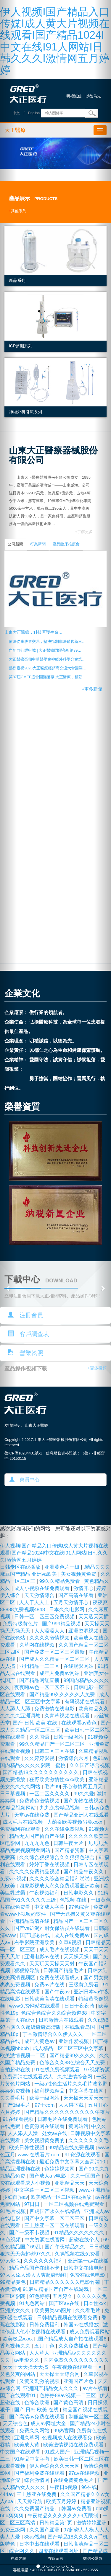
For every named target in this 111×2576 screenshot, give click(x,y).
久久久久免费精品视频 (35, 1871)
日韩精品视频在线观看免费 (68, 2317)
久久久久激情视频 (50, 1638)
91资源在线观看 (83, 2154)
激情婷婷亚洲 (92, 2523)
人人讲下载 (72, 2105)
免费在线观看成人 (60, 1977)
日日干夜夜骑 (80, 2006)
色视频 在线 (74, 1900)
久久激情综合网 (75, 2077)
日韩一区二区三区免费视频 (45, 1616)
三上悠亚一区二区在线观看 (55, 2225)
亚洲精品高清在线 (30, 1921)
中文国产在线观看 (21, 2452)
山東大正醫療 (36, 1425)
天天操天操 (77, 1956)
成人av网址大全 (48, 2423)
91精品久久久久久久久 (79, 2232)
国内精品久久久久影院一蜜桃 (33, 1765)
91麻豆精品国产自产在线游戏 (56, 2289)
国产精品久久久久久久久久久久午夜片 (67, 2112)
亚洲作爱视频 (74, 2041)
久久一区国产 (86, 2176)
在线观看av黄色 (79, 1723)
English (34, 113)
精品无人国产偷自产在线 (37, 1836)
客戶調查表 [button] (28, 1334)
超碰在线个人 (85, 2239)
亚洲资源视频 (84, 1631)
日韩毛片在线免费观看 (63, 2119)
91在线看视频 (19, 2119)
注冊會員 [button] (25, 1315)
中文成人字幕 (50, 1907)
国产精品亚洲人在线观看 (81, 1815)
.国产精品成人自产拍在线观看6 (72, 2339)
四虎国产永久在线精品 (55, 2211)
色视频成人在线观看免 (68, 2438)
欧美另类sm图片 (53, 2310)
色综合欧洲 (37, 2402)
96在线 (89, 2487)
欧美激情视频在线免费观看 (74, 2445)
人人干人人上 (35, 1602)
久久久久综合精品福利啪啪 (60, 1879)
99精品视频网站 (18, 1808)
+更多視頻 (97, 1368)
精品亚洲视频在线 (21, 2169)
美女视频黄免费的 (45, 2140)
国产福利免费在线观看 (40, 2473)
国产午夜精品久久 (65, 2247)
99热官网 (63, 2430)
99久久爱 (83, 1794)
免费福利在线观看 (21, 1829)
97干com (45, 2105)
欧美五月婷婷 (62, 2501)
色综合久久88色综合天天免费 (73, 2062)
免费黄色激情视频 (40, 1801)
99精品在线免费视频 (71, 2147)
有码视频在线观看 (85, 1701)
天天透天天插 (93, 1616)
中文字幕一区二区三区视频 (45, 2190)
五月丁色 (45, 2346)
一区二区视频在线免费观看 (75, 2204)
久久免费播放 (74, 2346)
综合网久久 (22, 2551)
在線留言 (55, 2559)
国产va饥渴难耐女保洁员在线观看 (52, 1928)
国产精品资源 (70, 1850)
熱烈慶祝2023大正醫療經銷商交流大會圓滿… (47, 668)
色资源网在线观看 (45, 2126)
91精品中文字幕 (32, 2459)
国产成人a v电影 (48, 2176)
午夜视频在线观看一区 (78, 2367)
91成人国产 (57, 2452)
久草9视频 (71, 1942)
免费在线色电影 (88, 2275)
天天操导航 (30, 2501)
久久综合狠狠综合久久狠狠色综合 (57, 1857)
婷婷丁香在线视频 (50, 1864)
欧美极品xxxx (18, 2339)
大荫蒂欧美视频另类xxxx (75, 1822)
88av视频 (34, 2537)
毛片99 (52, 1786)
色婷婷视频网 (60, 2169)
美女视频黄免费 (79, 1574)
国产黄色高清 (69, 2402)
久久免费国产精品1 (36, 2508)
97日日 (32, 2204)
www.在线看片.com (40, 2154)
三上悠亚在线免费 (37, 2494)
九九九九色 (37, 1843)
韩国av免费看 (77, 2508)
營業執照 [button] (25, 1352)
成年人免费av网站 (60, 1673)
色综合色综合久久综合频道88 (54, 2013)
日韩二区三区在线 (55, 1751)
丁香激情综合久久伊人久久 (53, 2034)
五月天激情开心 (71, 1602)
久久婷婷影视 (40, 1758)
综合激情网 (37, 2480)
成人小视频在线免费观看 (42, 1588)
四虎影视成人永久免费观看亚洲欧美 (60, 1886)
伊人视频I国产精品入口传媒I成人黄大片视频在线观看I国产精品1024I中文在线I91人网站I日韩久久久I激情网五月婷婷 (55, 41)
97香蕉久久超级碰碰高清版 (31, 2027)
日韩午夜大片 (69, 1843)
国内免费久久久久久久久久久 (76, 2360)
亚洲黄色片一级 (62, 1567)
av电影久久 (27, 2360)
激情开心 (83, 1588)
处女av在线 (54, 2133)
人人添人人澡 (23, 2133)
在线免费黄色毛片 (74, 2480)
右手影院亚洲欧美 (35, 1942)
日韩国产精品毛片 (64, 1970)
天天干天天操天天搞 (26, 2367)
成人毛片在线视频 (23, 1822)
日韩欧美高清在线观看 (50, 1999)
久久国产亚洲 (45, 2530)
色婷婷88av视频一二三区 (68, 2395)
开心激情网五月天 (83, 1786)
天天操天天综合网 (60, 2374)
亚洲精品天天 (70, 2183)
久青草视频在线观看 (67, 1716)
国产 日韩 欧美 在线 (36, 1723)
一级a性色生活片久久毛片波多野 (71, 2084)
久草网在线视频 (37, 1645)
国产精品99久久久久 (72, 2055)
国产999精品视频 (62, 1624)
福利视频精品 (50, 2091)
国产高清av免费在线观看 (37, 2417)
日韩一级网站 (69, 1737)
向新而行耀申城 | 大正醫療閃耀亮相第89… (45, 650)
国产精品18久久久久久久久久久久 (41, 1772)
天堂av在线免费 (32, 1815)
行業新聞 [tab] (38, 544)
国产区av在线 (65, 2303)
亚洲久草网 (26, 2438)
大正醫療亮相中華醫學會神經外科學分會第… (47, 659)
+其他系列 (17, 211)
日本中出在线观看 (40, 2544)
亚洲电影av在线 (42, 1956)
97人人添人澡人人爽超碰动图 (33, 2275)
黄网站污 (78, 2126)
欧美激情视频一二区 (23, 2055)
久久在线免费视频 (65, 1829)
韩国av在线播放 (81, 2324)
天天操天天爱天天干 (86, 2098)
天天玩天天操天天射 (52, 1964)
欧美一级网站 (45, 2098)
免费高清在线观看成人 (28, 2077)
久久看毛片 (88, 2310)
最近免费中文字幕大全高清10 (73, 2162)
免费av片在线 (50, 1984)
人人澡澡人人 (50, 1631)
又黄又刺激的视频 (40, 2381)
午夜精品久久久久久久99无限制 (64, 2515)
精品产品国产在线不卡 (35, 2268)
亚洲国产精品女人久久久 (51, 2388)
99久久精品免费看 (60, 1581)
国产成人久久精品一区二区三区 (55, 1659)
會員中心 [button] (24, 1479)
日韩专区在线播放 (21, 1567)
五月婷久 (63, 2296)
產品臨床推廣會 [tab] (66, 544)
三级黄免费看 (84, 1984)
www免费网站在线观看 (35, 2006)
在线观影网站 (79, 1666)
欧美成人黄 (27, 2445)
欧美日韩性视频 (27, 2147)
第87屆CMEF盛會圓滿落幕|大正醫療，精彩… (47, 677)
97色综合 (79, 1907)
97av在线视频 (84, 2473)
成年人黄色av (40, 2041)
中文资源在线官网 (45, 2239)
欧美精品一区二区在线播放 (62, 2197)
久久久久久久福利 (44, 2261)
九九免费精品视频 (60, 1808)
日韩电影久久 (79, 1893)
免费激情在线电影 (55, 1709)
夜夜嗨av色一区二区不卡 (42, 1687)
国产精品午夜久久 (84, 1871)
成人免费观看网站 (90, 2332)
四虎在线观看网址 (59, 2551)
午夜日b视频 (64, 2487)
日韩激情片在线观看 (61, 2020)
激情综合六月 (74, 1758)
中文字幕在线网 (86, 2091)
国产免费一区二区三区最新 (55, 1652)
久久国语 (40, 1737)
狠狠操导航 (27, 1970)
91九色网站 (32, 2303)
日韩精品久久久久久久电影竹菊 (66, 2282)
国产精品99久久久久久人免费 (62, 1694)
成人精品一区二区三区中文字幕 (69, 2048)
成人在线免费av (72, 1935)
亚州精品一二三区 (40, 1666)
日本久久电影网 (67, 1609)
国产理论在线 (36, 1935)
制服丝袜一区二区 (89, 2417)
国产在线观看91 (18, 2395)
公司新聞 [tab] (15, 544)
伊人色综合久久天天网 (55, 2466)
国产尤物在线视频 (84, 1801)
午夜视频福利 (45, 1893)
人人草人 (39, 2353)
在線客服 (18, 2559)
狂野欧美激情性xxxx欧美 (57, 1779)
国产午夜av (57, 1992)
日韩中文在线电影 (84, 2268)
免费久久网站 (35, 2430)
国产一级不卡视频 (30, 2232)
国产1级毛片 (17, 2105)
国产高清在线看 (76, 1595)
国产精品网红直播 (40, 1680)
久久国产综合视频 (90, 1765)
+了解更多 (84, 531)
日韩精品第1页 (56, 2523)
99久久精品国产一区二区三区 (52, 1744)
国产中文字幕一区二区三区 (55, 2218)
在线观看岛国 (80, 2027)
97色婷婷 (39, 2296)
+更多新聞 (92, 689)
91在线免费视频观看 (57, 2069)
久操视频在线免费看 (78, 2254)
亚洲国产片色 (79, 2381)
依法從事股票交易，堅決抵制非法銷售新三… (47, 642)
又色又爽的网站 (18, 2374)
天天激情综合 (40, 1595)
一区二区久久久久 (50, 1794)
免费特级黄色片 (21, 1624)
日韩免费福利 (45, 2324)
